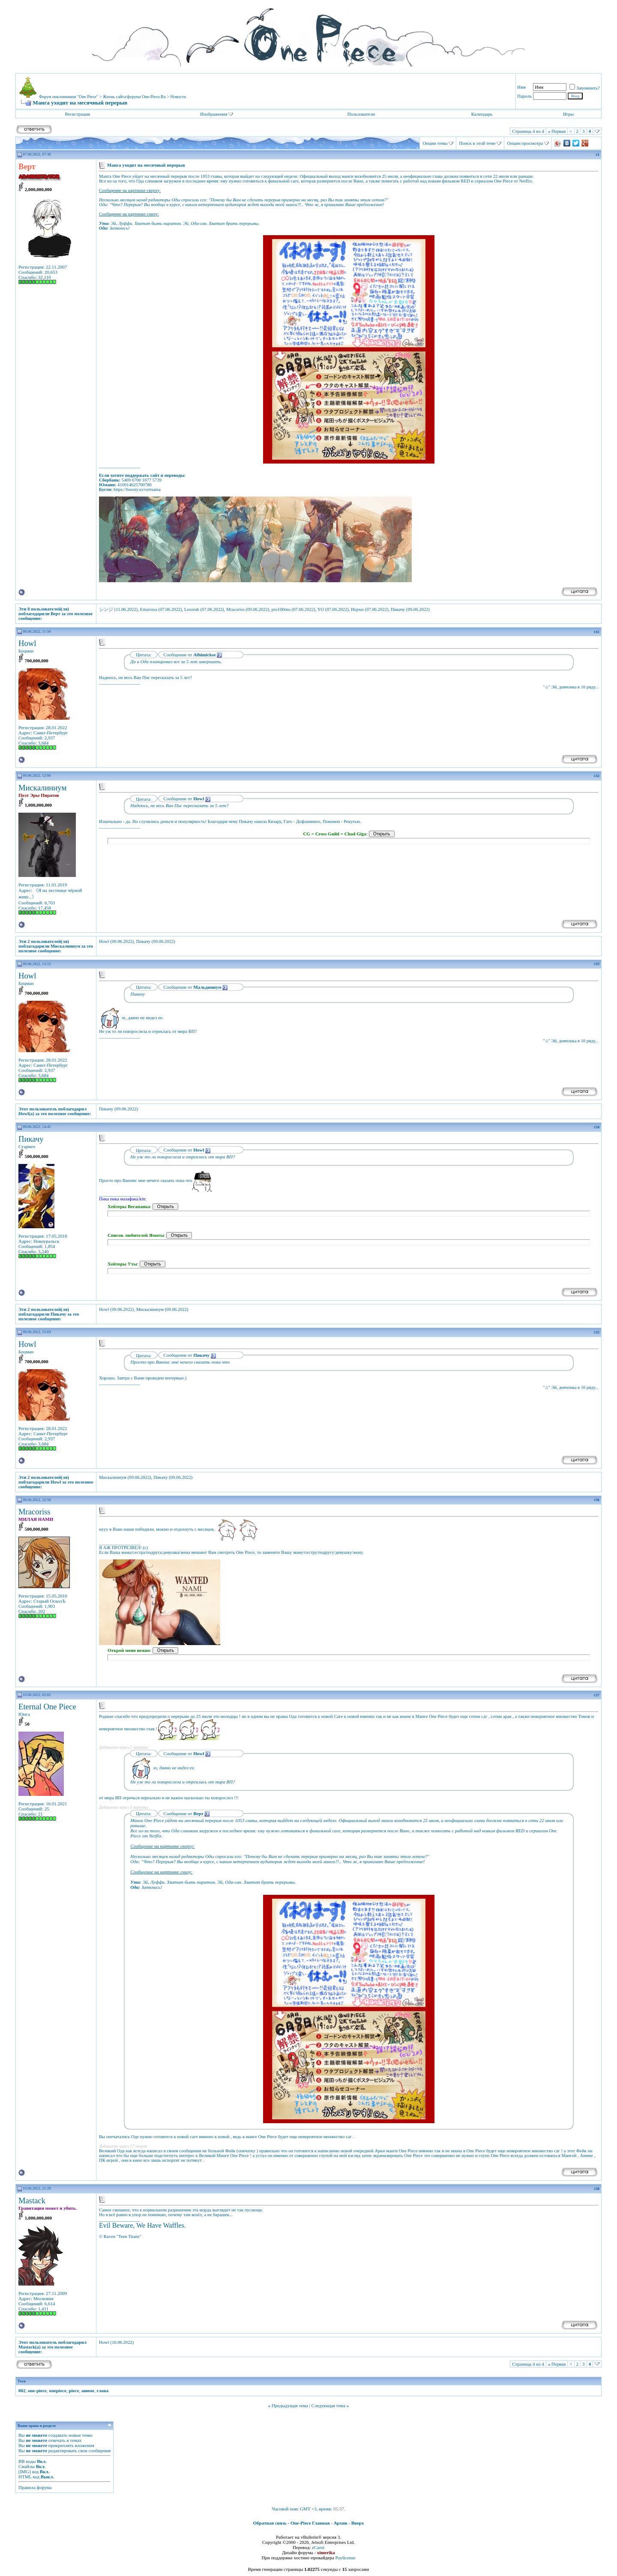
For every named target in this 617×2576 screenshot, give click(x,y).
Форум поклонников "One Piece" (68, 96)
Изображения (213, 114)
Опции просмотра (525, 143)
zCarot (318, 2547)
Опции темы (434, 143)
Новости (178, 96)
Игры (568, 114)
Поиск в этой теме (477, 143)
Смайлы (26, 2466)
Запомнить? (584, 87)
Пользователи (361, 114)
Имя (521, 87)
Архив (340, 2522)
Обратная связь (270, 2522)
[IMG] (24, 2471)
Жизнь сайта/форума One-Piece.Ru (134, 96)
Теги (22, 2381)
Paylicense (345, 2557)
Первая (557, 131)
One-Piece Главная (310, 2522)
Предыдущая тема (290, 2405)
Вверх (357, 2522)
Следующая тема (328, 2405)
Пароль (524, 96)
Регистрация (77, 114)
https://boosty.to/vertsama (137, 489)
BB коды (27, 2461)
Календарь (481, 114)
